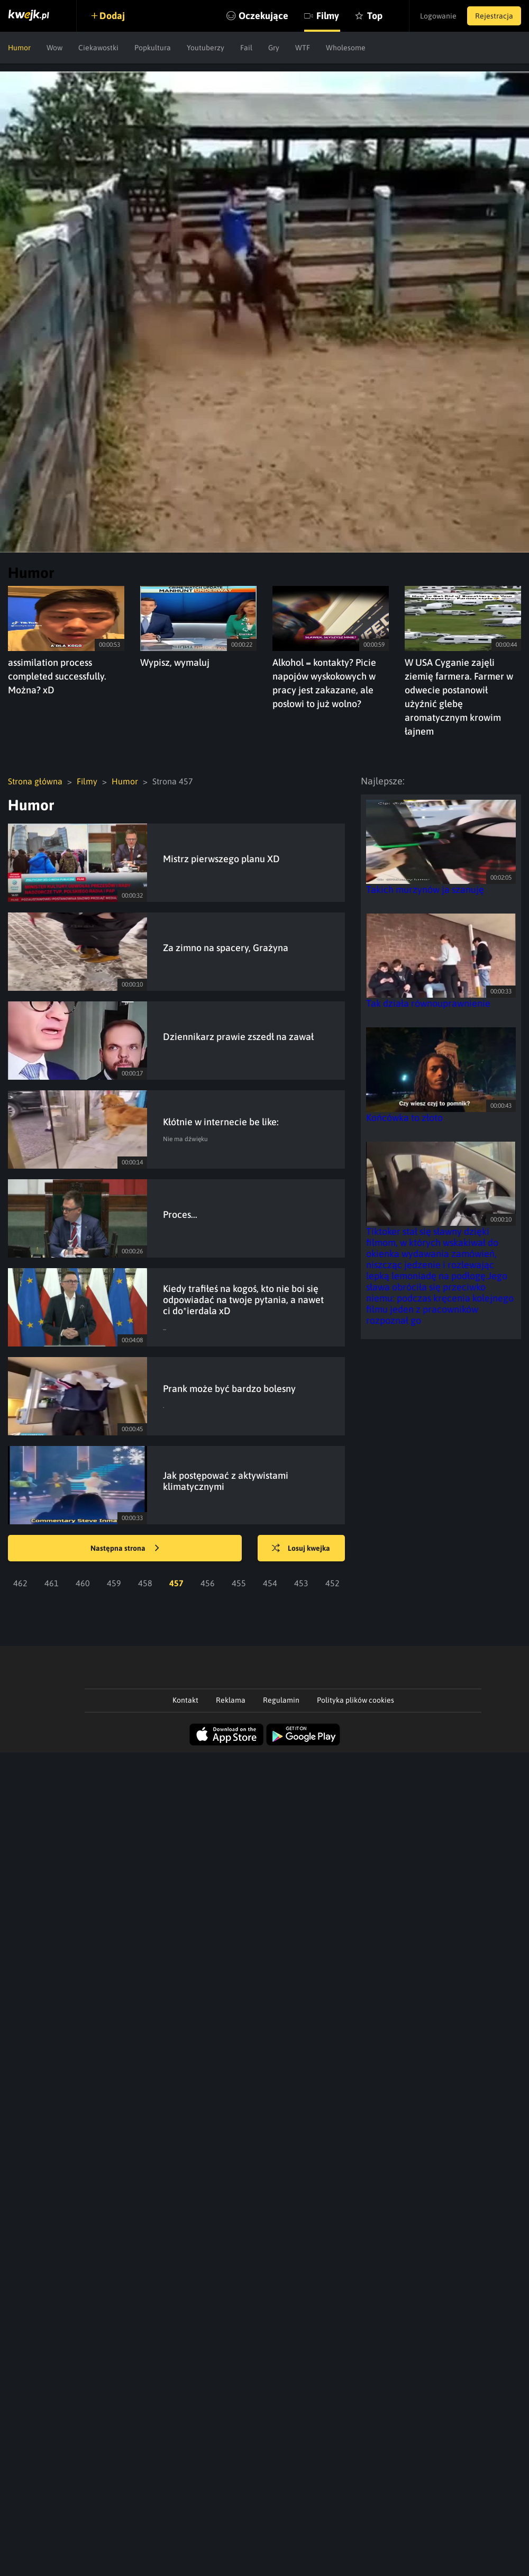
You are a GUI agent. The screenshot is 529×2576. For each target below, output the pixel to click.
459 (114, 1583)
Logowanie (438, 16)
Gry (273, 47)
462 (20, 1583)
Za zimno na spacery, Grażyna (225, 947)
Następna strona (124, 1548)
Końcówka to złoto (404, 1117)
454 (270, 1583)
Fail (246, 47)
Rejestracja (494, 16)
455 (239, 1583)
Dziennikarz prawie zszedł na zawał (238, 1036)
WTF (302, 47)
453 (301, 1583)
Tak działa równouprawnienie (428, 1003)
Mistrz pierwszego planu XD (221, 858)
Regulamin (281, 1700)
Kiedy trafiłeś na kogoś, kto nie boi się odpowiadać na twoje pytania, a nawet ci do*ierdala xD (243, 1299)
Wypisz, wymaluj (174, 662)
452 (332, 1583)
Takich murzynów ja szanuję (425, 889)
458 (145, 1583)
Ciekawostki (98, 47)
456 (207, 1583)
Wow (54, 47)
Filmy (327, 15)
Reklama (230, 1700)
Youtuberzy (205, 47)
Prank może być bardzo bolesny (229, 1388)
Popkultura (152, 47)
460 (83, 1583)
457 (176, 1583)
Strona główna (35, 781)
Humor (19, 47)
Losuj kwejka (301, 1548)
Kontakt (185, 1700)
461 (51, 1583)
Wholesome (346, 47)
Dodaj (112, 15)
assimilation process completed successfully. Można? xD (57, 676)
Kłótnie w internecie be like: (221, 1121)
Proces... (180, 1214)
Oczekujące (263, 15)
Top (374, 15)
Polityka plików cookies (355, 1700)
